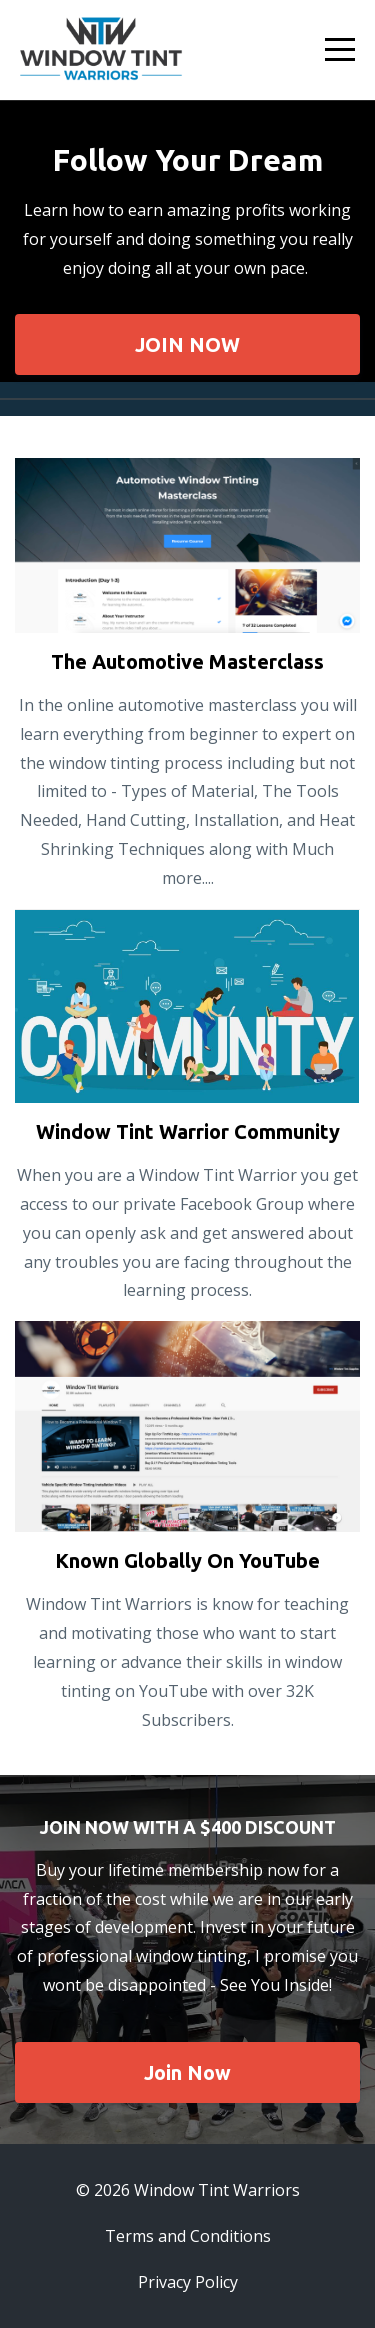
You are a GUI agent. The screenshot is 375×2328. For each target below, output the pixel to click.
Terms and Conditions (188, 2236)
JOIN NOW (187, 344)
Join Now (187, 2072)
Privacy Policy (188, 2282)
